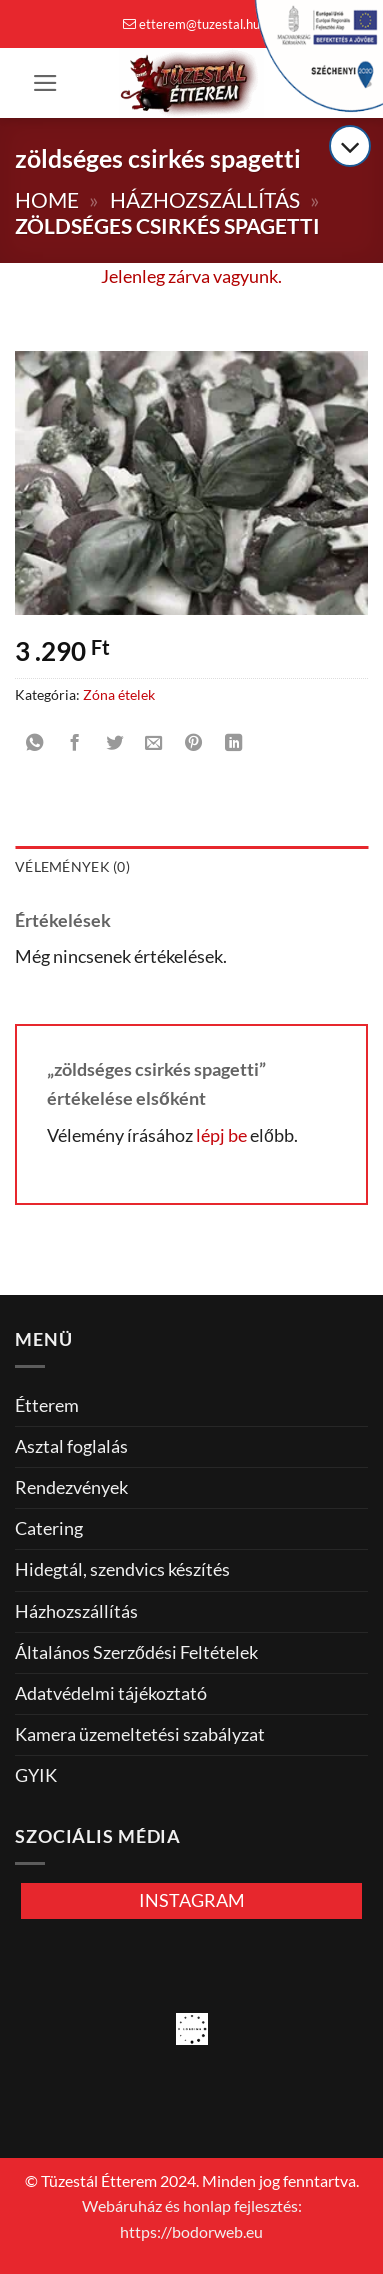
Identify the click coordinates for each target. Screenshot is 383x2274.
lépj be (221, 1135)
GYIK (36, 1775)
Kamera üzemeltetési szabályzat (140, 1734)
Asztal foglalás (71, 1446)
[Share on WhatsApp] (35, 744)
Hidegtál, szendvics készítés (122, 1569)
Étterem (47, 1405)
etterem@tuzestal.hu (191, 24)
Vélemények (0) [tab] (72, 866)
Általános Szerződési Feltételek (136, 1652)
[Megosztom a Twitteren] (114, 744)
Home (47, 199)
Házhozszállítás (205, 199)
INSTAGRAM (192, 1900)
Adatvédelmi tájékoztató (111, 1693)
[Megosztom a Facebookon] (74, 744)
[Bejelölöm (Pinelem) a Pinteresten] (194, 744)
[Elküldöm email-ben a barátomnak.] (154, 744)
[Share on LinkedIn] (233, 744)
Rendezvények (71, 1487)
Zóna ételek (119, 694)
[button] (45, 83)
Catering (49, 1528)
